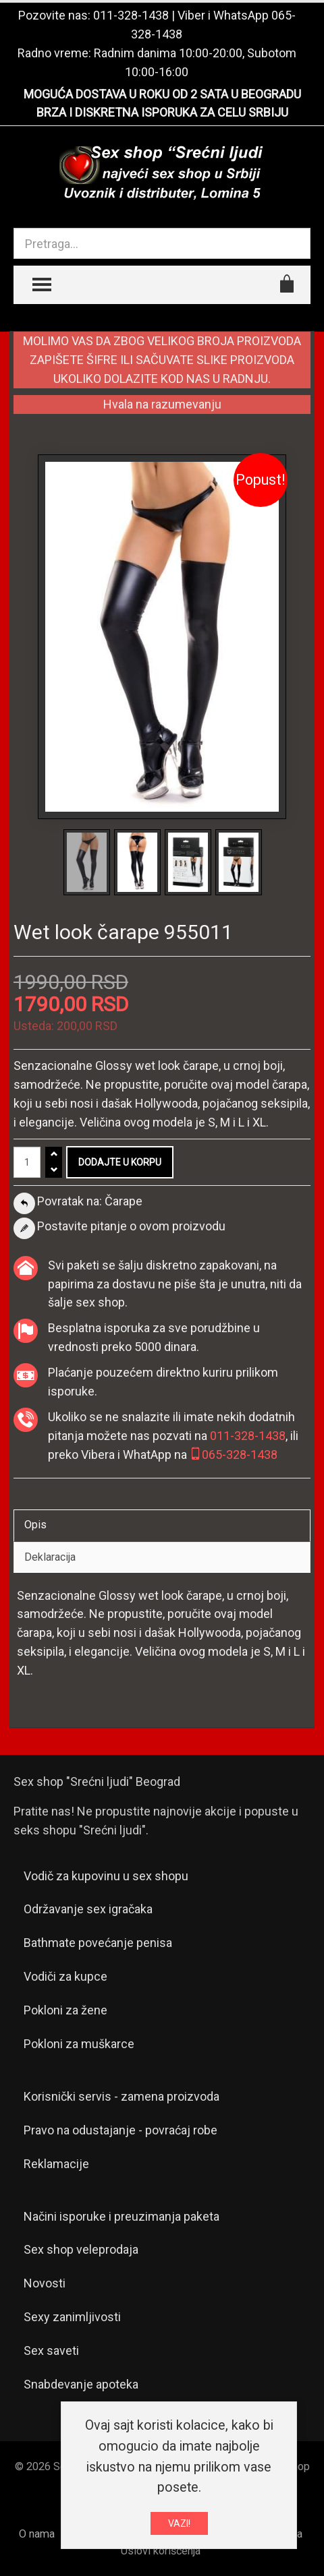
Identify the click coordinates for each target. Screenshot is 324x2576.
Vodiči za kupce (65, 1976)
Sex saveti (51, 2350)
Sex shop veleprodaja (81, 2249)
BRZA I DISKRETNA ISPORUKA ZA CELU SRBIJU (162, 112)
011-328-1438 (131, 15)
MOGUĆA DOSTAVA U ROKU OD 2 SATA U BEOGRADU (162, 94)
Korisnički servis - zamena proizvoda (121, 2096)
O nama (37, 2533)
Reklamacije (56, 2164)
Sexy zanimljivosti (72, 2317)
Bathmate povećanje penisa (98, 1943)
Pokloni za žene (65, 2010)
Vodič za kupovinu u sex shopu (106, 1876)
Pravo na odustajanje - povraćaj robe (120, 2130)
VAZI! (179, 2523)
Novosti (44, 2283)
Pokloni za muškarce (79, 2044)
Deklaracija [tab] (50, 1557)
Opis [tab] (35, 1524)
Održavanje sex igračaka (88, 1909)
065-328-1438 (233, 1454)
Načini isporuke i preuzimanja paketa (121, 2216)
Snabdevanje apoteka (81, 2384)
